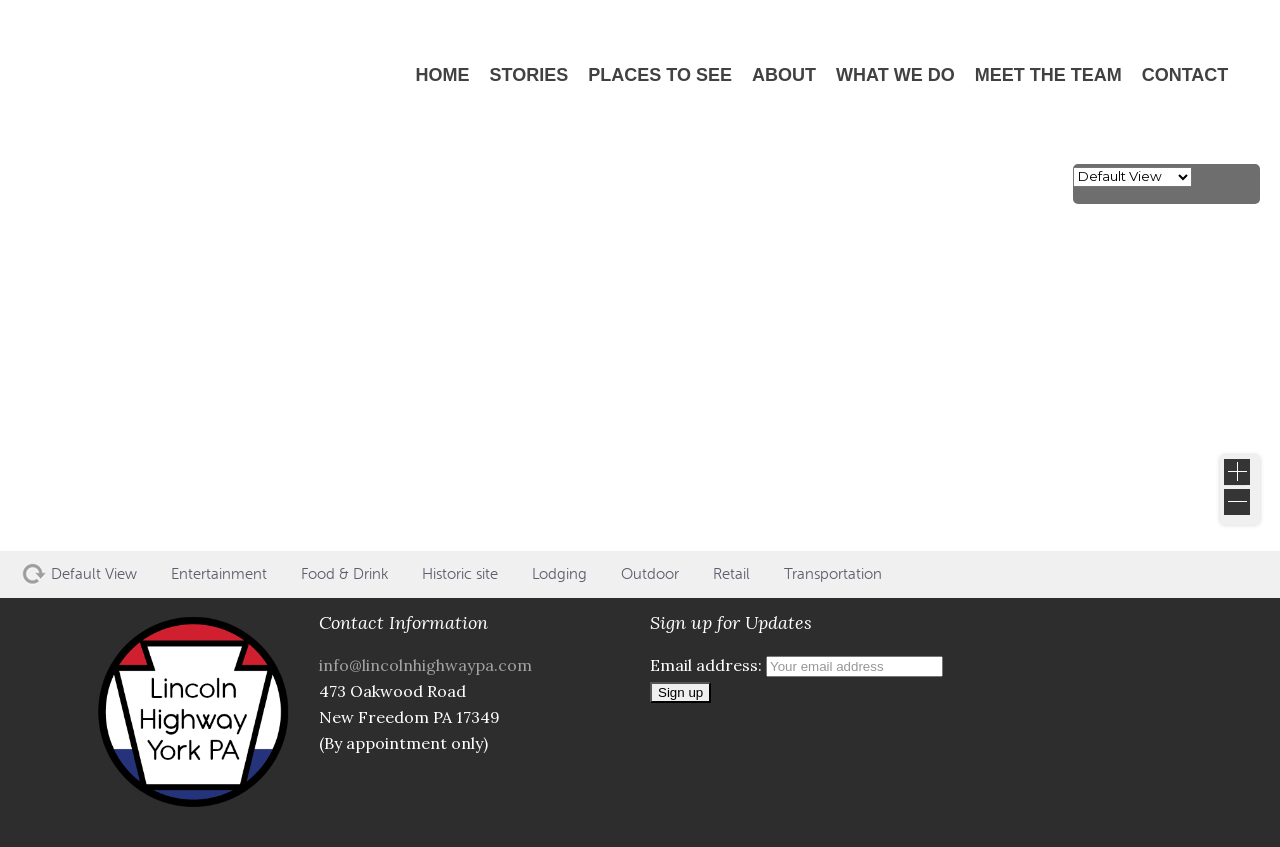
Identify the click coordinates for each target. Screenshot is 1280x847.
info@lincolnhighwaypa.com (425, 665)
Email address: (796, 665)
